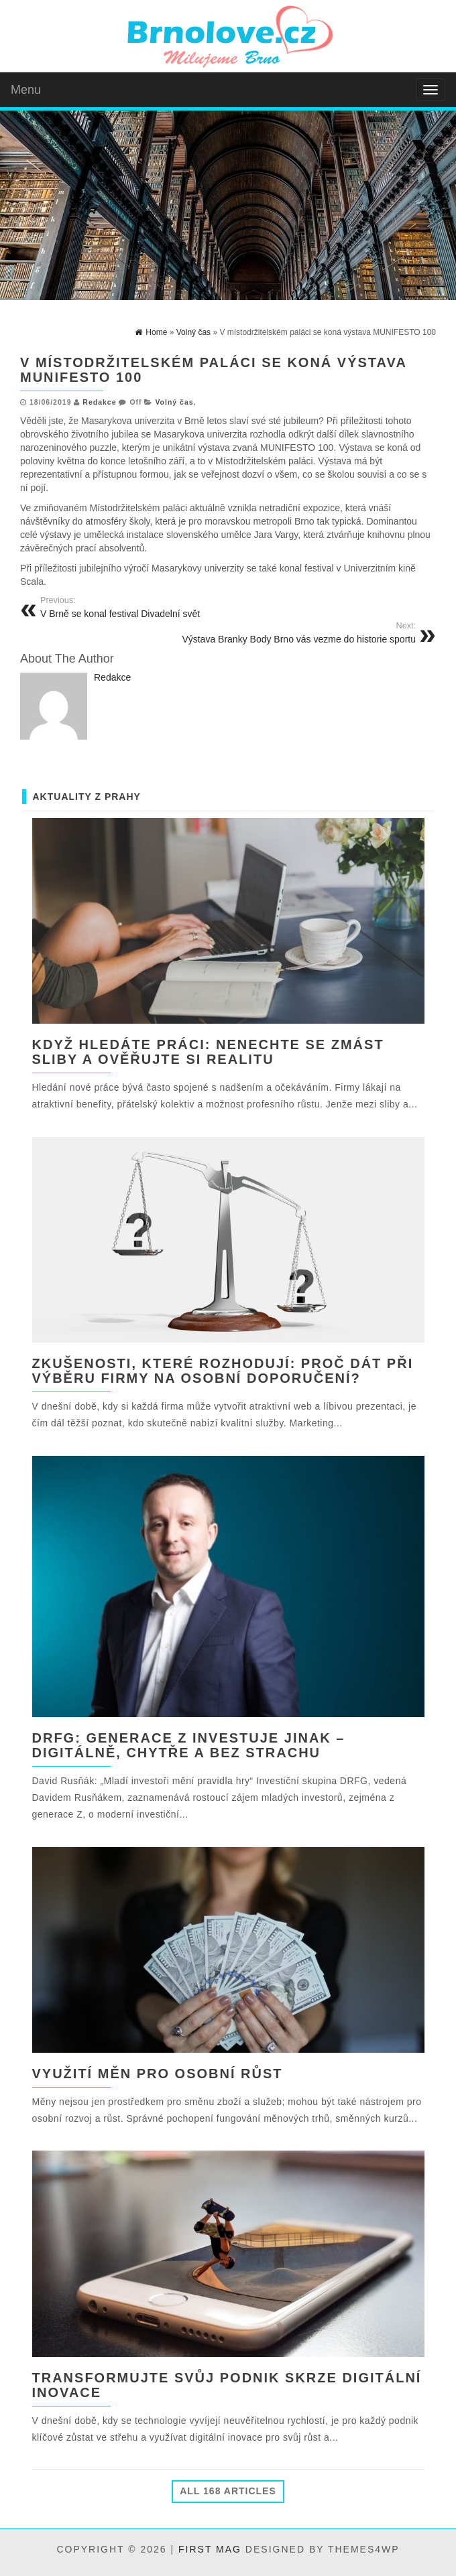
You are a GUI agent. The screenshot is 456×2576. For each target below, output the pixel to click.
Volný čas (174, 402)
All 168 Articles (228, 2491)
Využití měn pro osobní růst (157, 2073)
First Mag (209, 2549)
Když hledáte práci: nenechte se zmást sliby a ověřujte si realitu (208, 1052)
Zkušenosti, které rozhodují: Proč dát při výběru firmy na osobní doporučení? (223, 1370)
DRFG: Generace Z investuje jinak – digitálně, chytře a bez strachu (188, 1745)
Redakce (99, 402)
